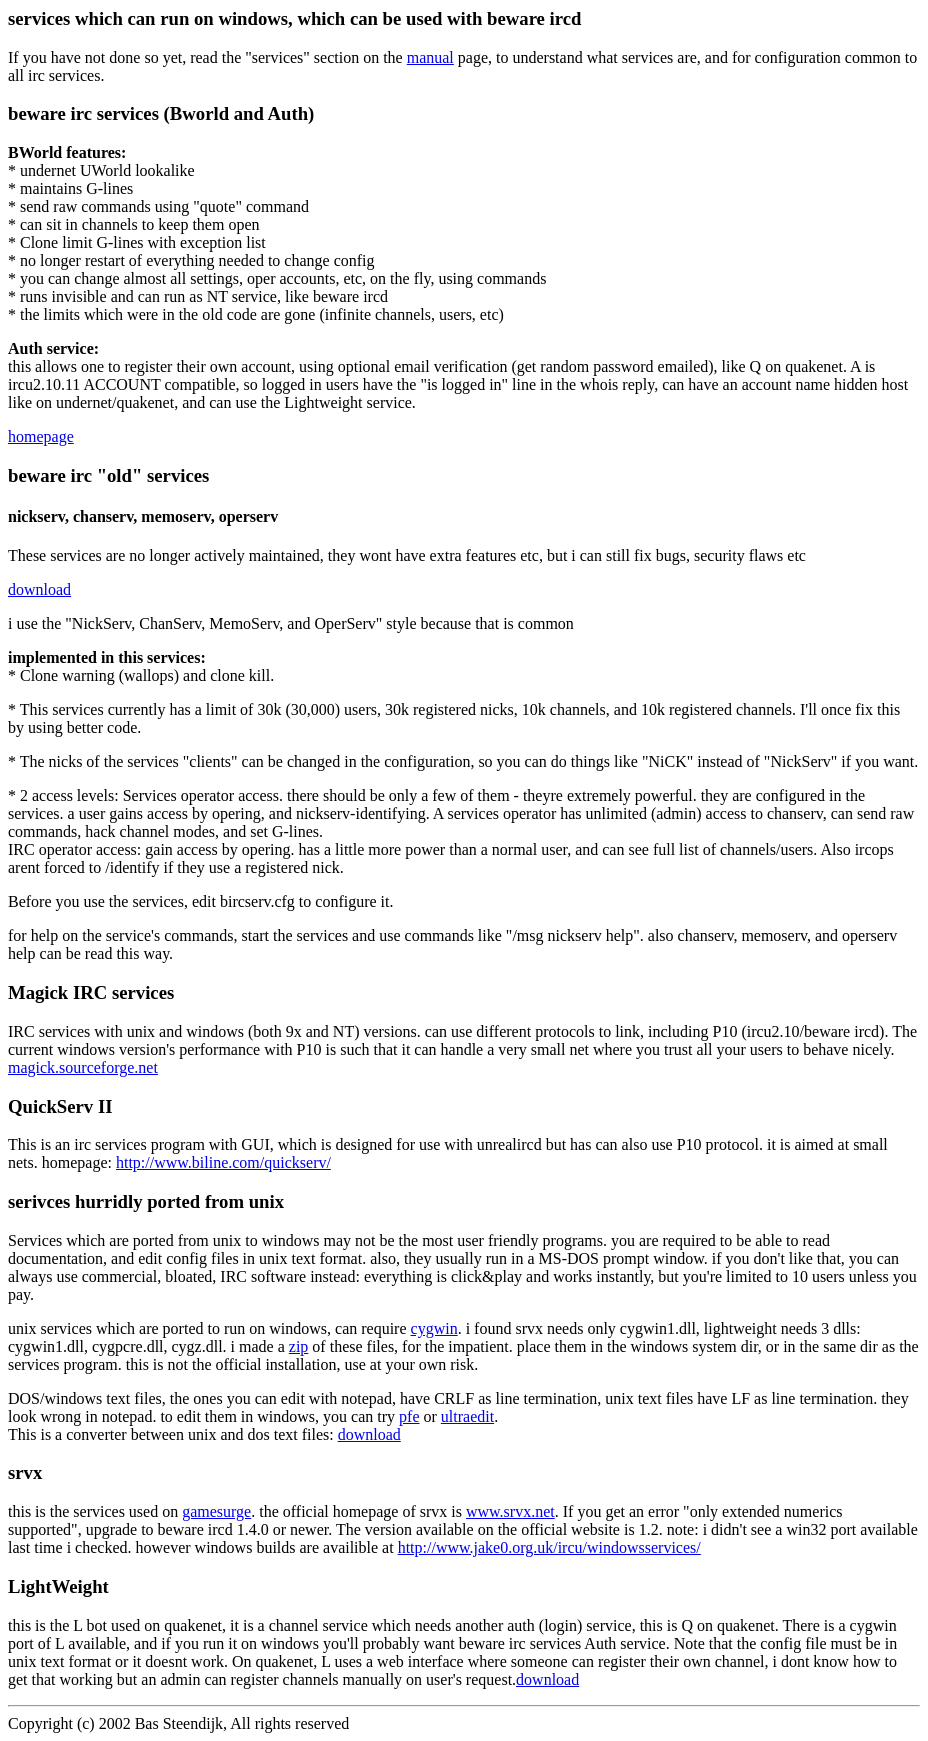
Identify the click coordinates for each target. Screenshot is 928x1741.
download (39, 589)
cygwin (434, 1328)
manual (430, 57)
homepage (41, 436)
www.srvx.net (510, 1511)
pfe (409, 1416)
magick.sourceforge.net (83, 1067)
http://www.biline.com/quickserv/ (223, 1162)
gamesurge (216, 1511)
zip (299, 1346)
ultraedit (467, 1416)
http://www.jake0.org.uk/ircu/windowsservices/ (549, 1547)
